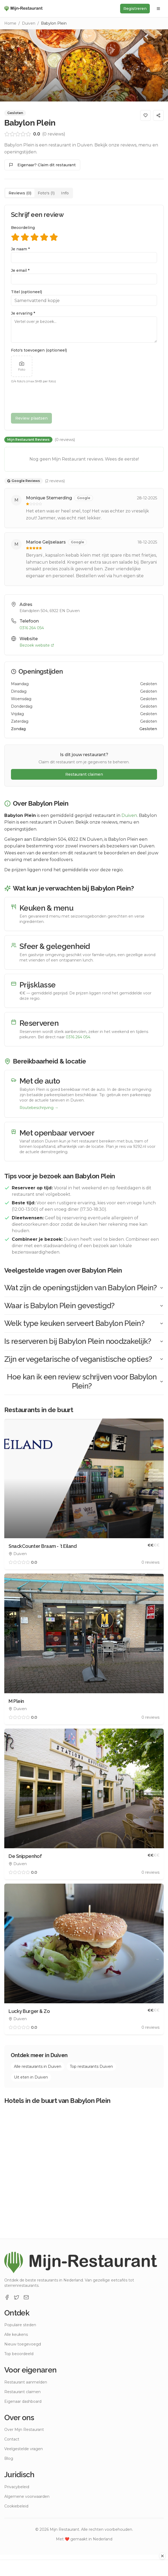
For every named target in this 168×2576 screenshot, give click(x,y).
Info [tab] (65, 193)
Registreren (135, 8)
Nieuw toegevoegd (22, 2344)
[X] (16, 2297)
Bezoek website (37, 645)
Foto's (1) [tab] (46, 193)
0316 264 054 (32, 627)
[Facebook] (7, 2297)
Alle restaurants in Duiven (37, 2066)
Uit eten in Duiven (31, 2077)
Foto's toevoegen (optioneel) (39, 350)
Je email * (20, 270)
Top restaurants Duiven (91, 2066)
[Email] (26, 2297)
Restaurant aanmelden (25, 2382)
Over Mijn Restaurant (24, 2429)
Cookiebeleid (16, 2506)
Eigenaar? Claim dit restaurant (42, 165)
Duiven (28, 23)
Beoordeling (23, 227)
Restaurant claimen (84, 774)
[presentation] (51, 398)
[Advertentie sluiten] (162, 2555)
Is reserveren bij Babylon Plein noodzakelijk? (84, 1341)
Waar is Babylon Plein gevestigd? (84, 1305)
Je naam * (20, 249)
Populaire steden (20, 2324)
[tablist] (38, 193)
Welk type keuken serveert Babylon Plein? (84, 1323)
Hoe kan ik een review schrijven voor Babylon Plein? (85, 1381)
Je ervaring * (23, 313)
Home (10, 23)
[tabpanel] (84, 395)
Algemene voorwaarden (26, 2496)
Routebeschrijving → (39, 1107)
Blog (8, 2458)
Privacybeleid (16, 2486)
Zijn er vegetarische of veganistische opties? (84, 1359)
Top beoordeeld (18, 2353)
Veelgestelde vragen (23, 2448)
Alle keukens (16, 2334)
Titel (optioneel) (26, 291)
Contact (11, 2439)
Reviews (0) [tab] (20, 193)
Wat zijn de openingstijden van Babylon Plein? (84, 1287)
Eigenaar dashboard (22, 2401)
